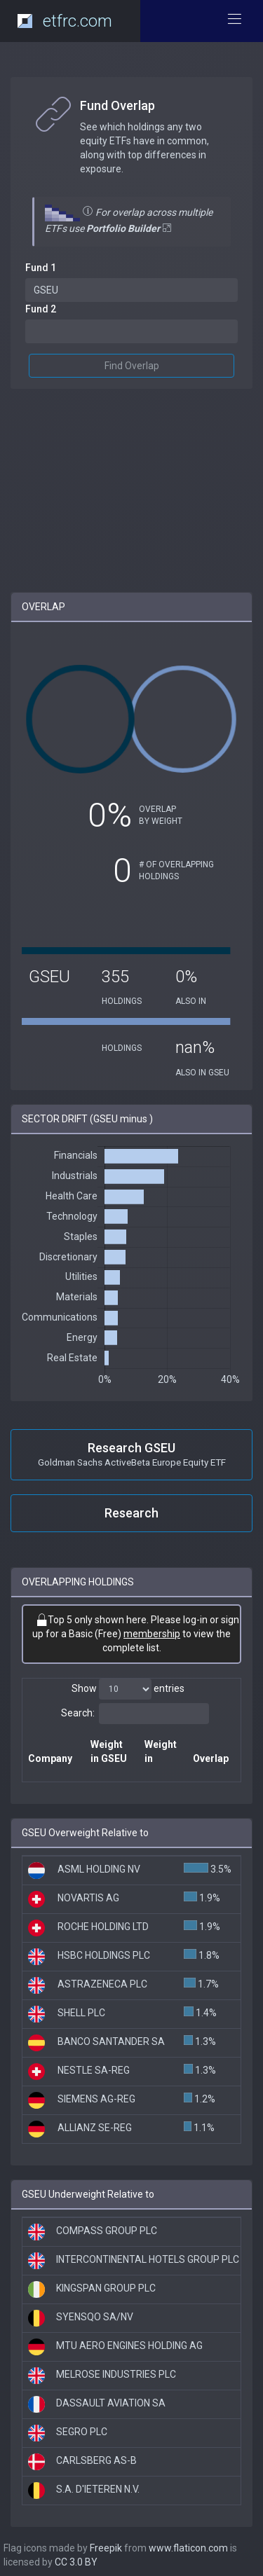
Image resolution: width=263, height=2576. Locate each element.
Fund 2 (40, 309)
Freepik (106, 2548)
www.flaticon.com (188, 2548)
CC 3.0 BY (76, 2562)
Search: (135, 1713)
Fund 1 (40, 267)
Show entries (128, 1689)
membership (151, 1633)
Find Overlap (131, 365)
